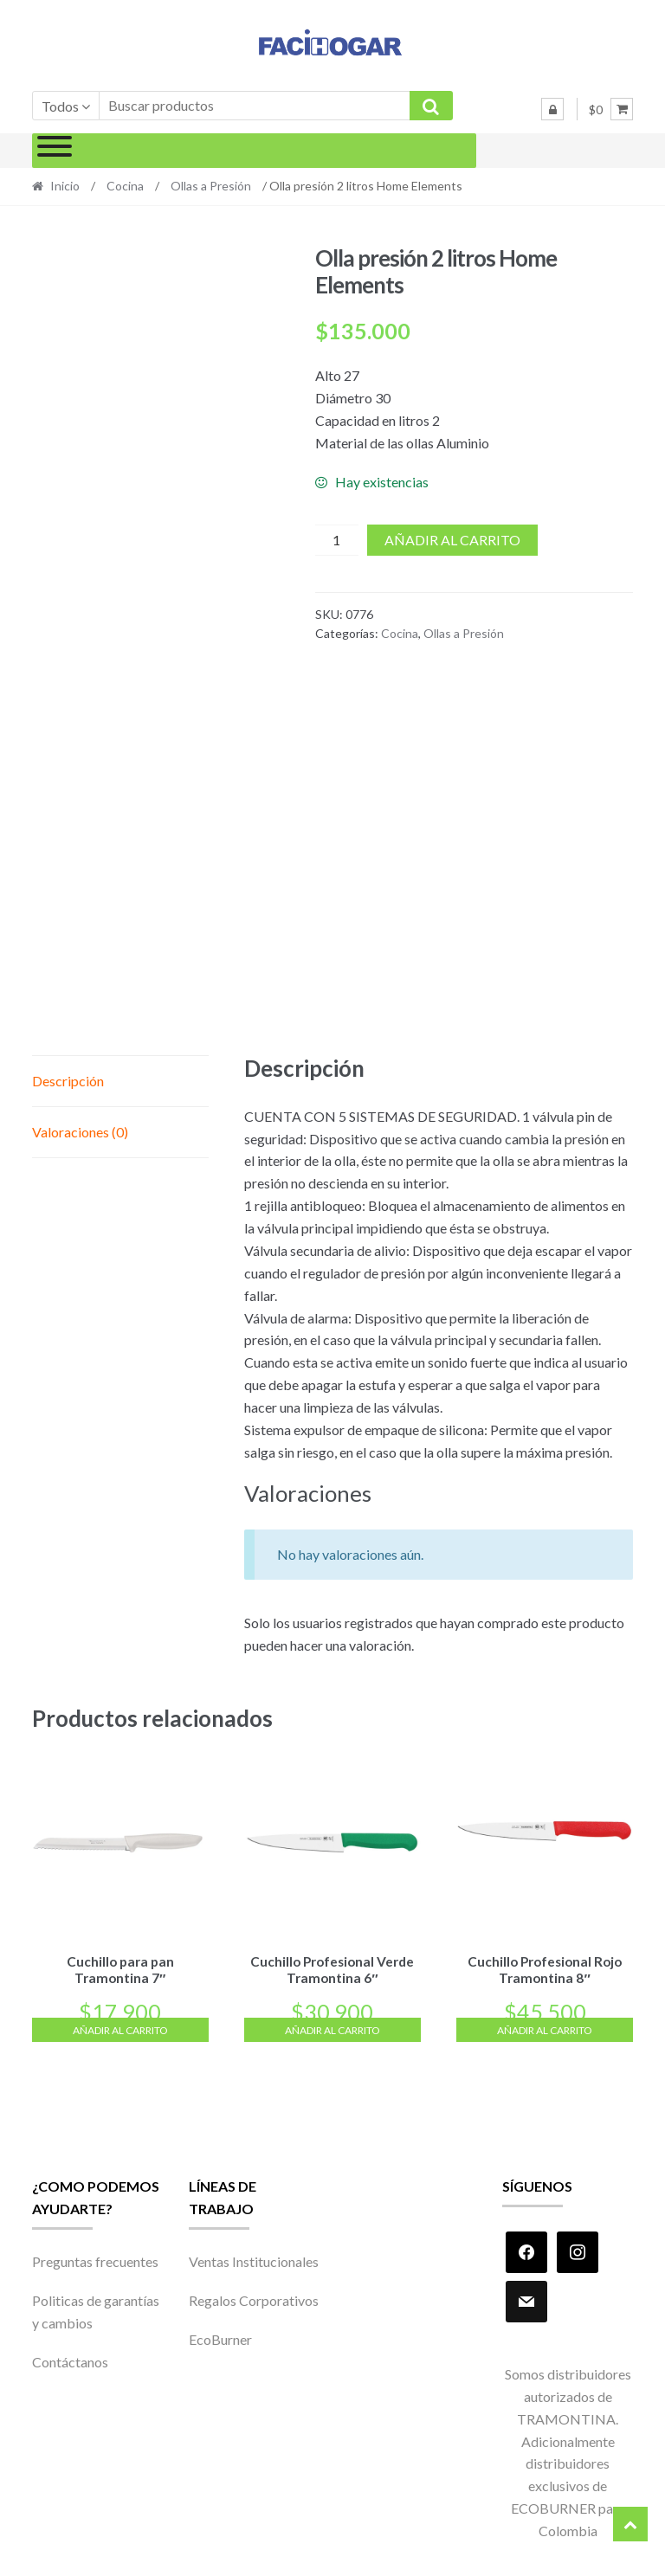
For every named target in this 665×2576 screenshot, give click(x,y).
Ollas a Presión (211, 185)
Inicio (65, 185)
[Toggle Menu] (54, 150)
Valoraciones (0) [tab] (80, 1132)
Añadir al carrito (452, 539)
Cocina (125, 185)
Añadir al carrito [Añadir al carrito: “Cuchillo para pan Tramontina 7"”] (120, 2026)
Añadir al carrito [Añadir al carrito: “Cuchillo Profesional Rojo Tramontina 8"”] (544, 2026)
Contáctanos (70, 2359)
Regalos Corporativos (254, 2297)
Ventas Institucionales (254, 2259)
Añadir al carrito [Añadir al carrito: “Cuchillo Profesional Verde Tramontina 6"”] (332, 2026)
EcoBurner (220, 2336)
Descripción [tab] (68, 1080)
